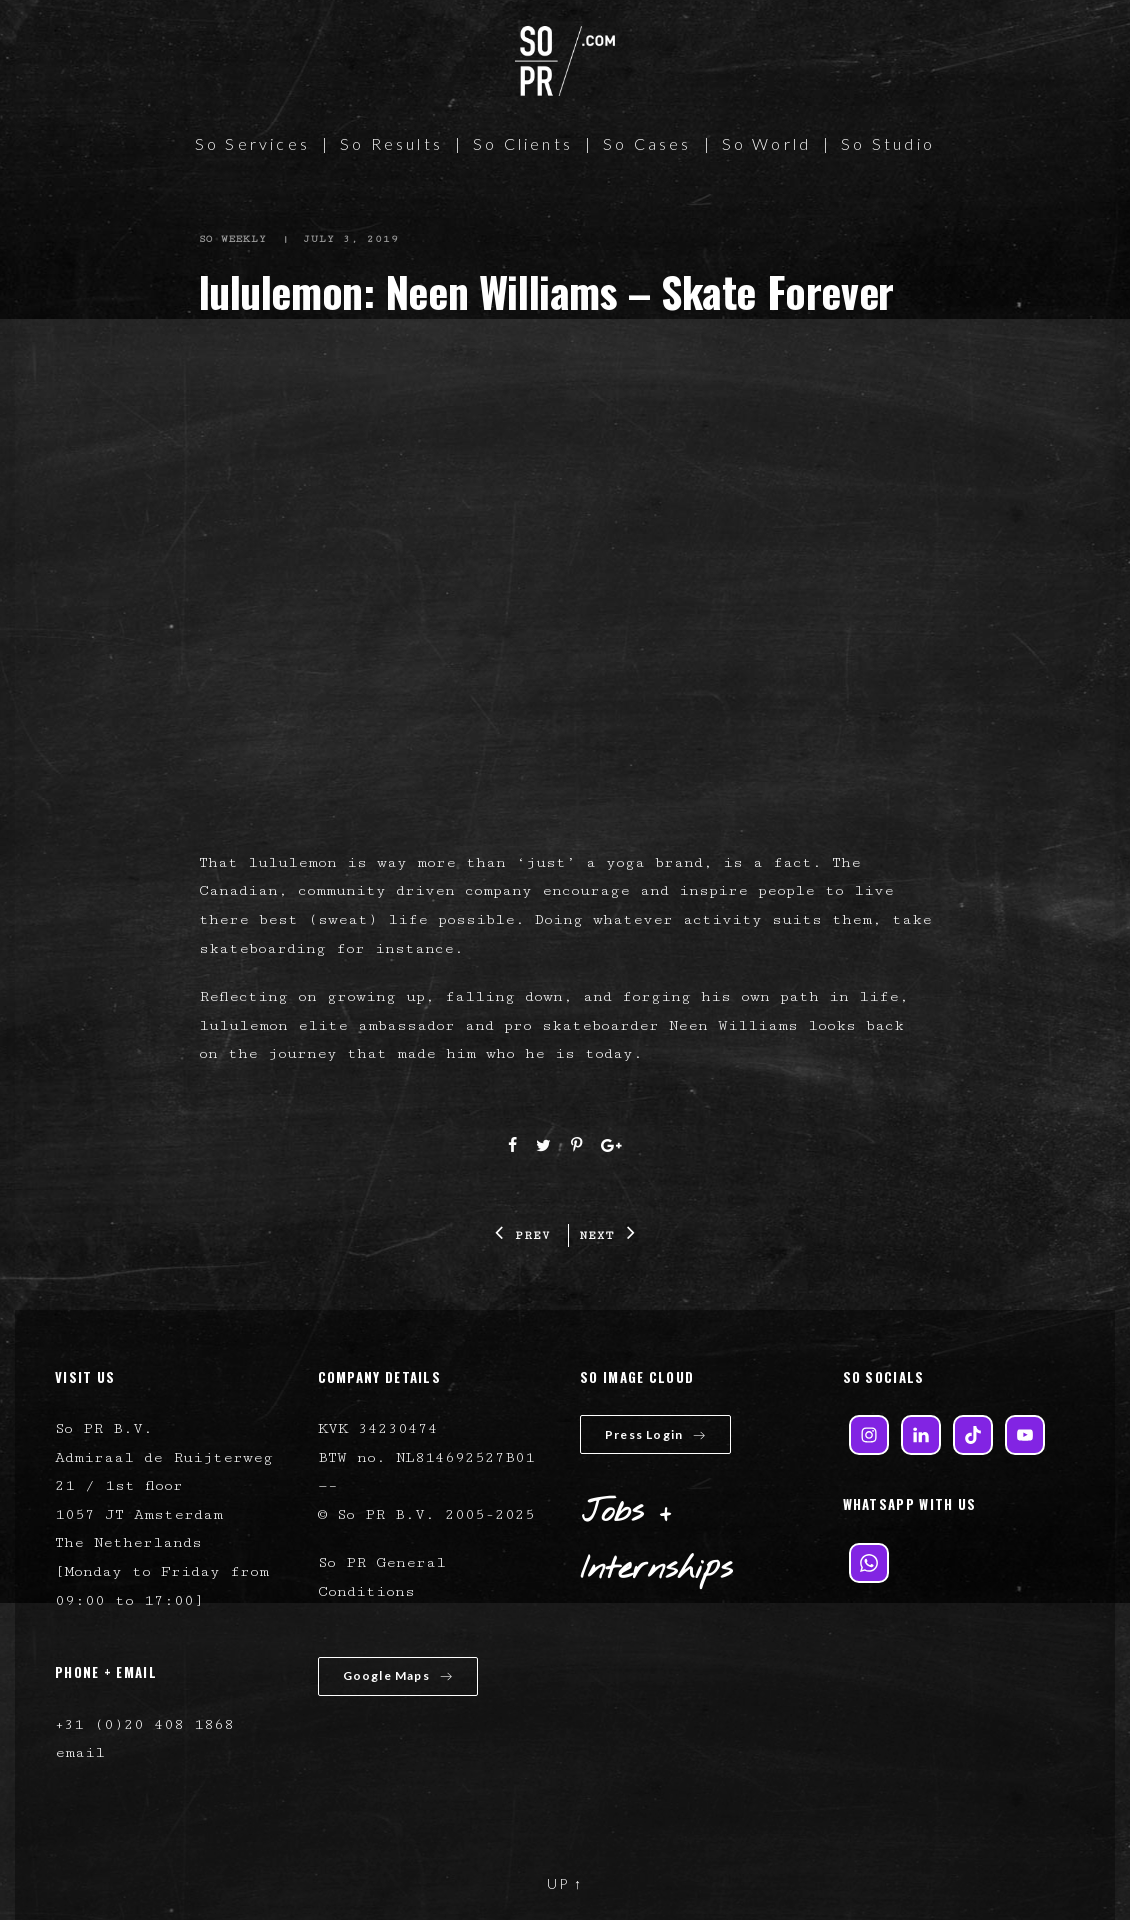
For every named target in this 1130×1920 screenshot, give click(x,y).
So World (767, 143)
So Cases (647, 143)
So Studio (888, 143)
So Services (252, 143)
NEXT (607, 1235)
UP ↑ (565, 1883)
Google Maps (398, 1675)
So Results (391, 143)
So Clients (523, 143)
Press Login (655, 1434)
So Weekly (233, 239)
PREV (523, 1235)
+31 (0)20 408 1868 (144, 1724)
